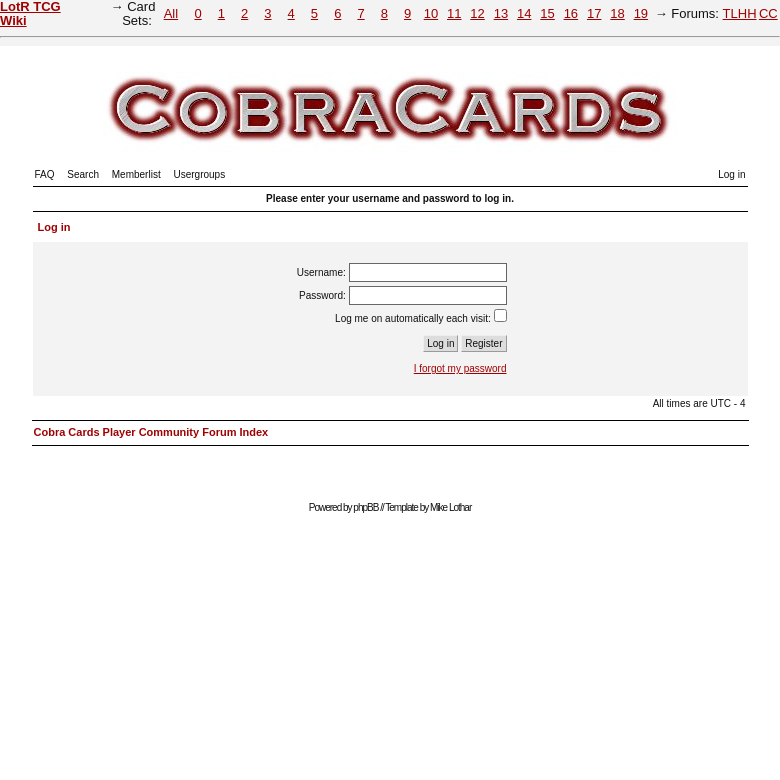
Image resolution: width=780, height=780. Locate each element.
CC (768, 13)
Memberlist (136, 174)
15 (547, 13)
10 (431, 13)
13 (501, 13)
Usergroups (199, 174)
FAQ (45, 174)
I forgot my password (460, 368)
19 (641, 13)
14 (524, 13)
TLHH (740, 13)
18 (617, 13)
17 (594, 13)
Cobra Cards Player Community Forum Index (151, 432)
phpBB (365, 507)
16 (571, 13)
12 (477, 13)
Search (83, 174)
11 (454, 13)
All (171, 13)
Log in (731, 174)
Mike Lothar (450, 507)
